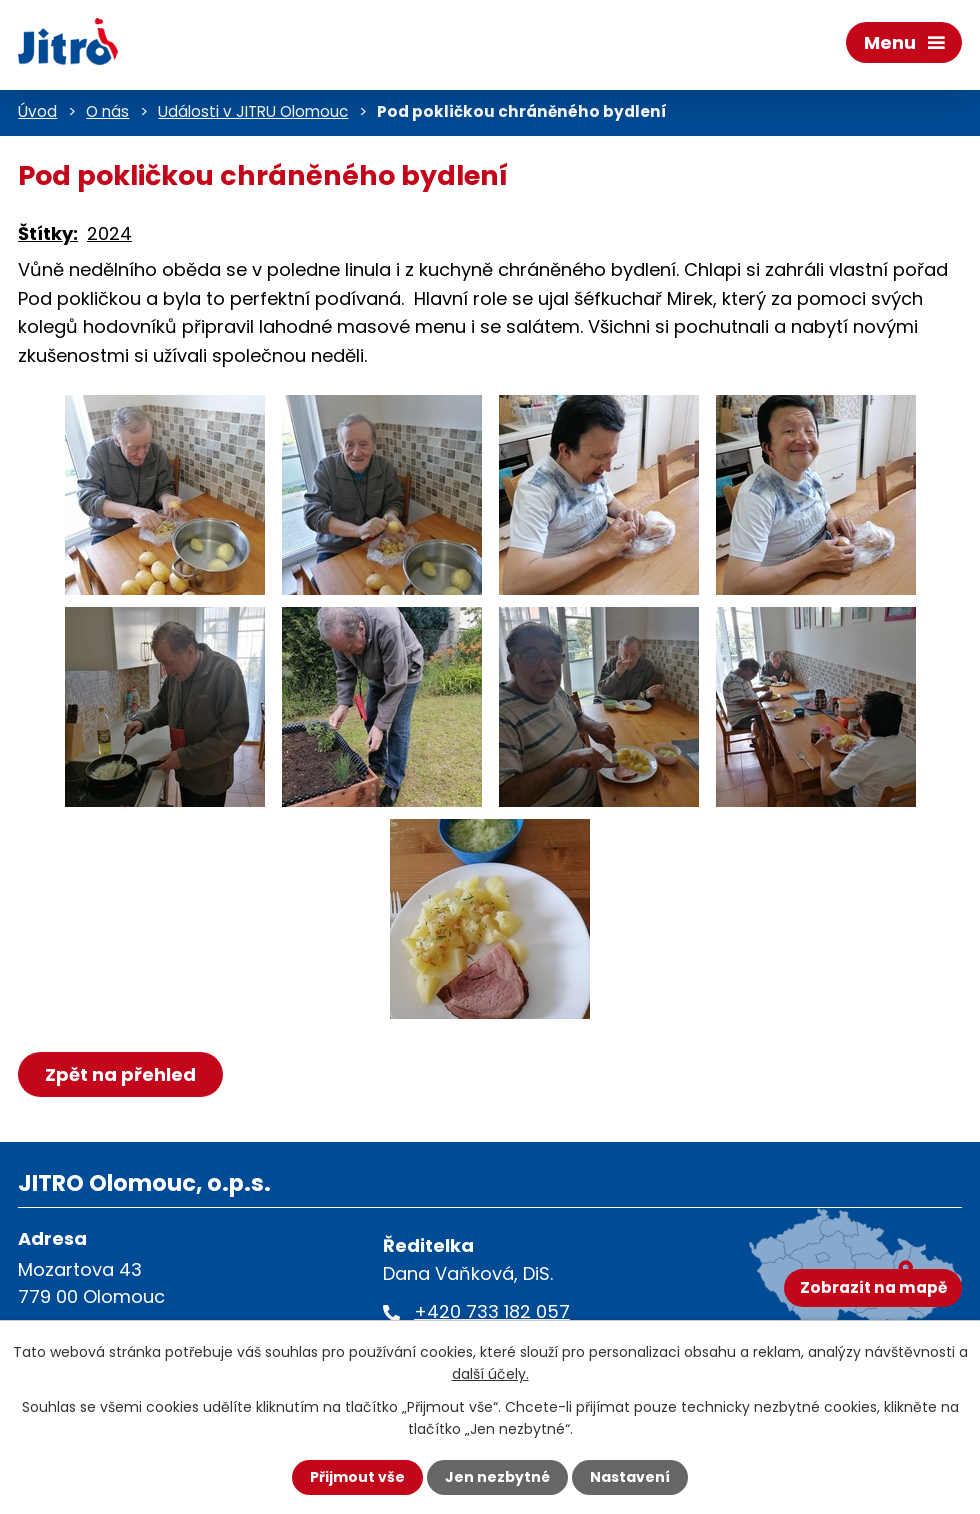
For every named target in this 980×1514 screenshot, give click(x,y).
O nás (107, 111)
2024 (109, 233)
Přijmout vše (357, 1477)
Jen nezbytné (497, 1477)
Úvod (37, 111)
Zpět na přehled (120, 1074)
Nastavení (630, 1477)
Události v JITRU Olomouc (253, 111)
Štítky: (48, 233)
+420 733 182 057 (492, 1311)
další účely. (490, 1374)
